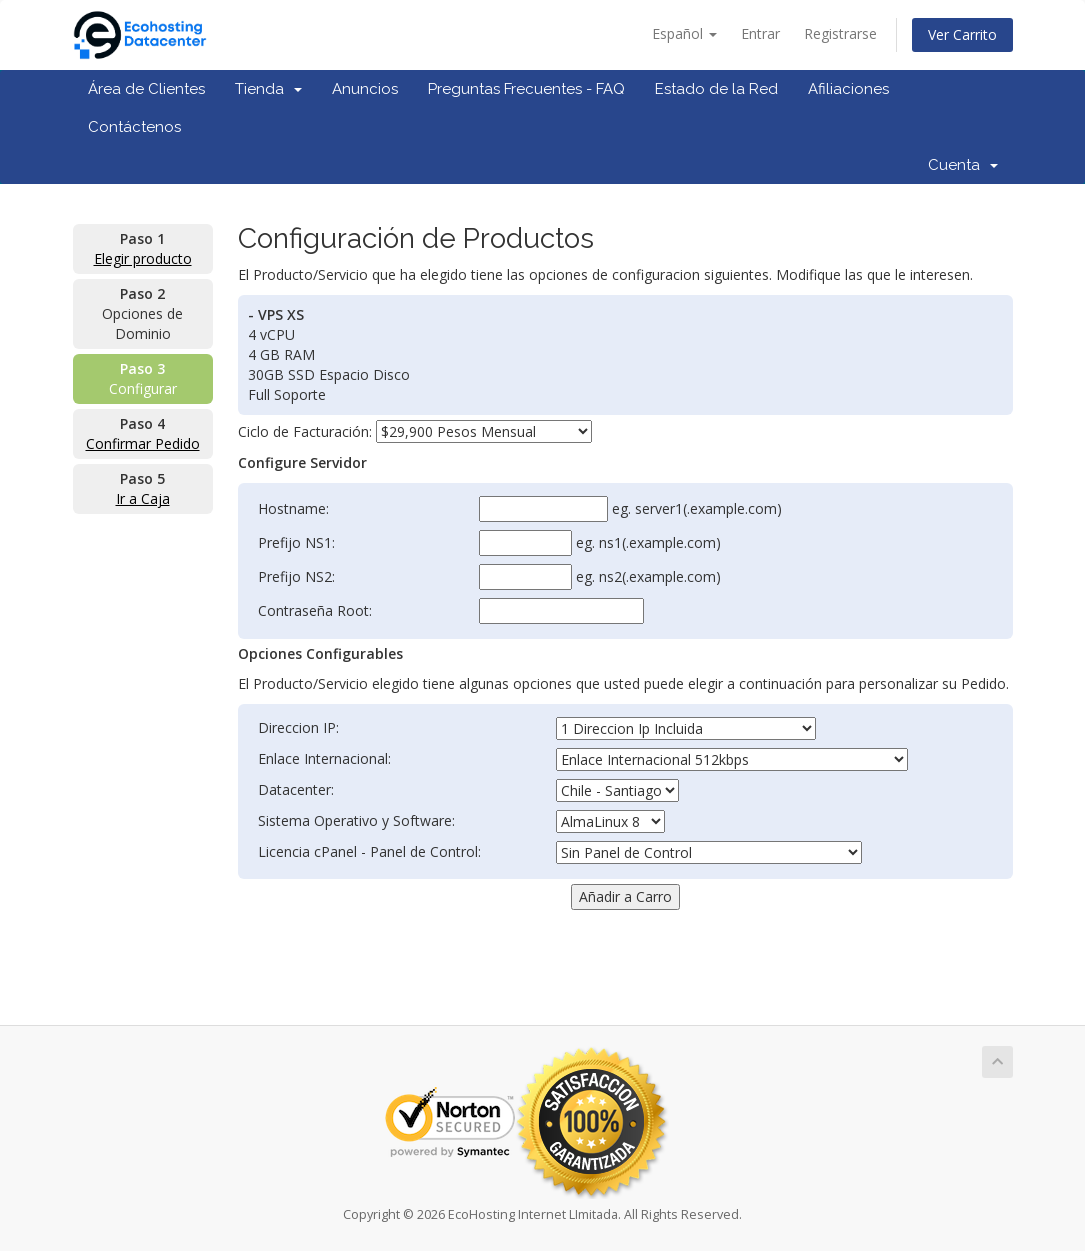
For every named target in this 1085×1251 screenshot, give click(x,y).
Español (684, 33)
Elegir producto (143, 258)
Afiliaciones (848, 89)
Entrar (760, 33)
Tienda (268, 89)
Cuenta (963, 165)
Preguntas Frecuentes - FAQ (526, 89)
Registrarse (840, 33)
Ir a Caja (143, 498)
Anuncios (365, 89)
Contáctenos (134, 127)
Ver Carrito (962, 34)
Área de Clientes (146, 89)
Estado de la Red (716, 89)
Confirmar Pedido (143, 443)
